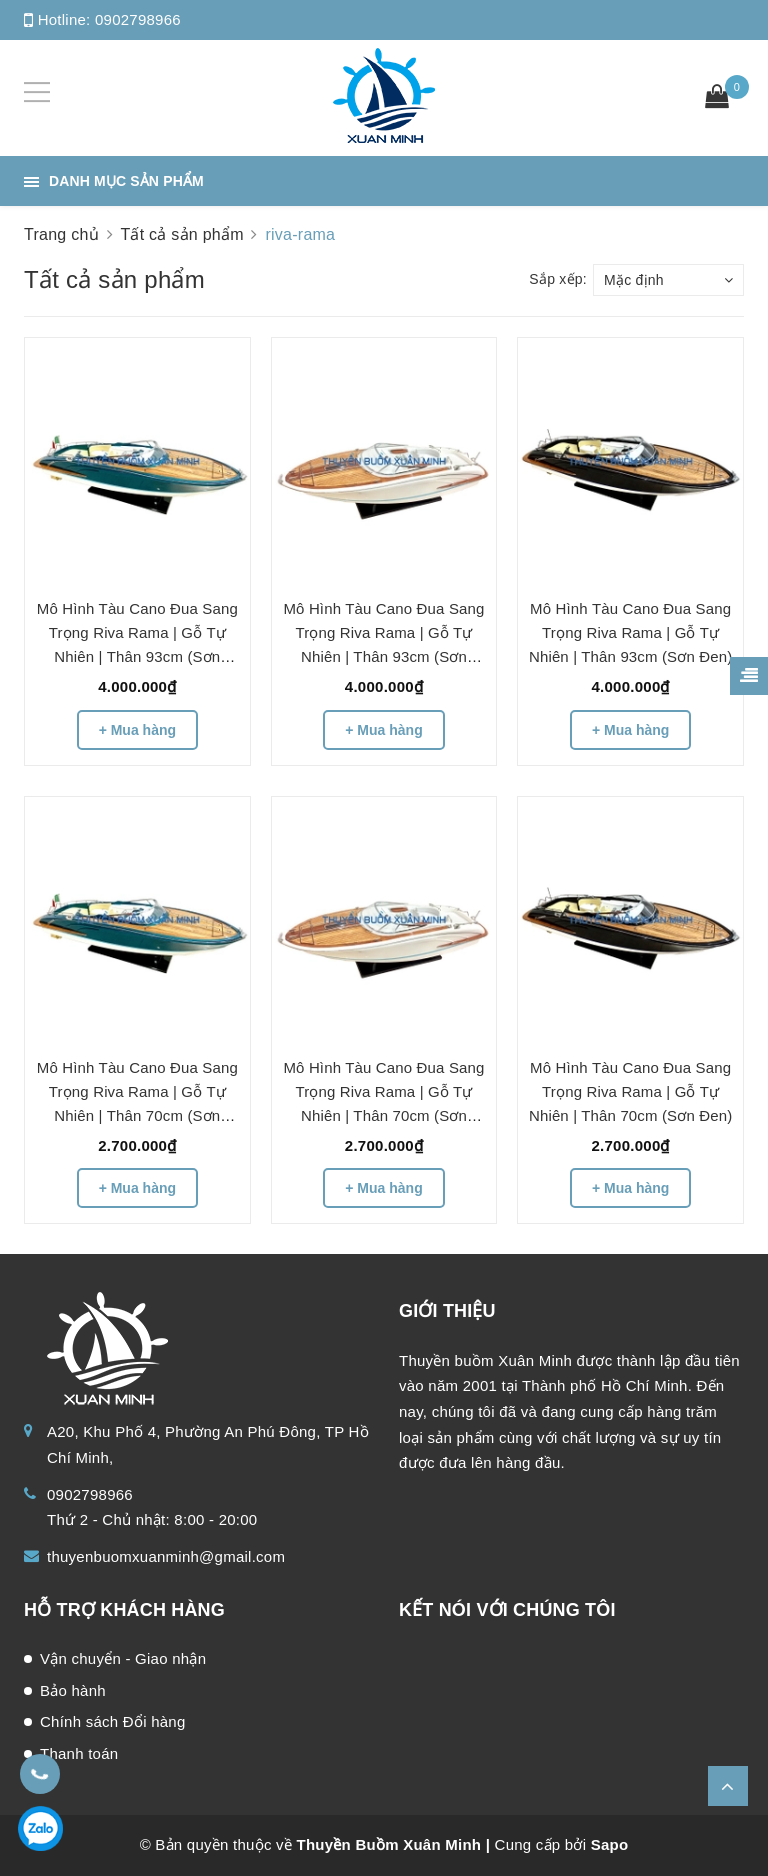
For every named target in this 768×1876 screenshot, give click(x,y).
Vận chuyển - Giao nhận (123, 1658)
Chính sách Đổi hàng (113, 1721)
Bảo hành (73, 1690)
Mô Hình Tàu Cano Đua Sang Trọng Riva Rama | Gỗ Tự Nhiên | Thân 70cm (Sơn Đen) (630, 1091)
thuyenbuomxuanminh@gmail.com (166, 1556)
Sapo (610, 1844)
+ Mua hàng (137, 730)
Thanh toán (79, 1753)
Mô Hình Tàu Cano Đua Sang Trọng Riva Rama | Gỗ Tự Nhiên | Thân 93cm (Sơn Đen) (630, 632)
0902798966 (138, 19)
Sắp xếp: (558, 279)
